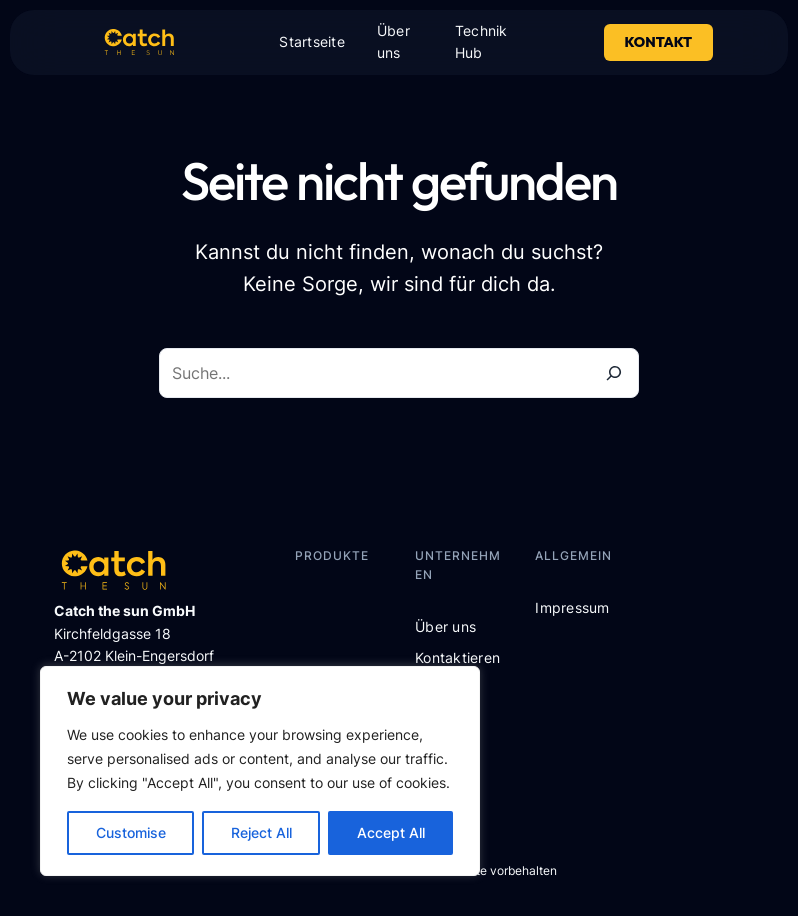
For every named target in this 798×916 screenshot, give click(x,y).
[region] (260, 771)
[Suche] (614, 373)
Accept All (391, 832)
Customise (131, 832)
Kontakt (659, 42)
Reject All (261, 832)
